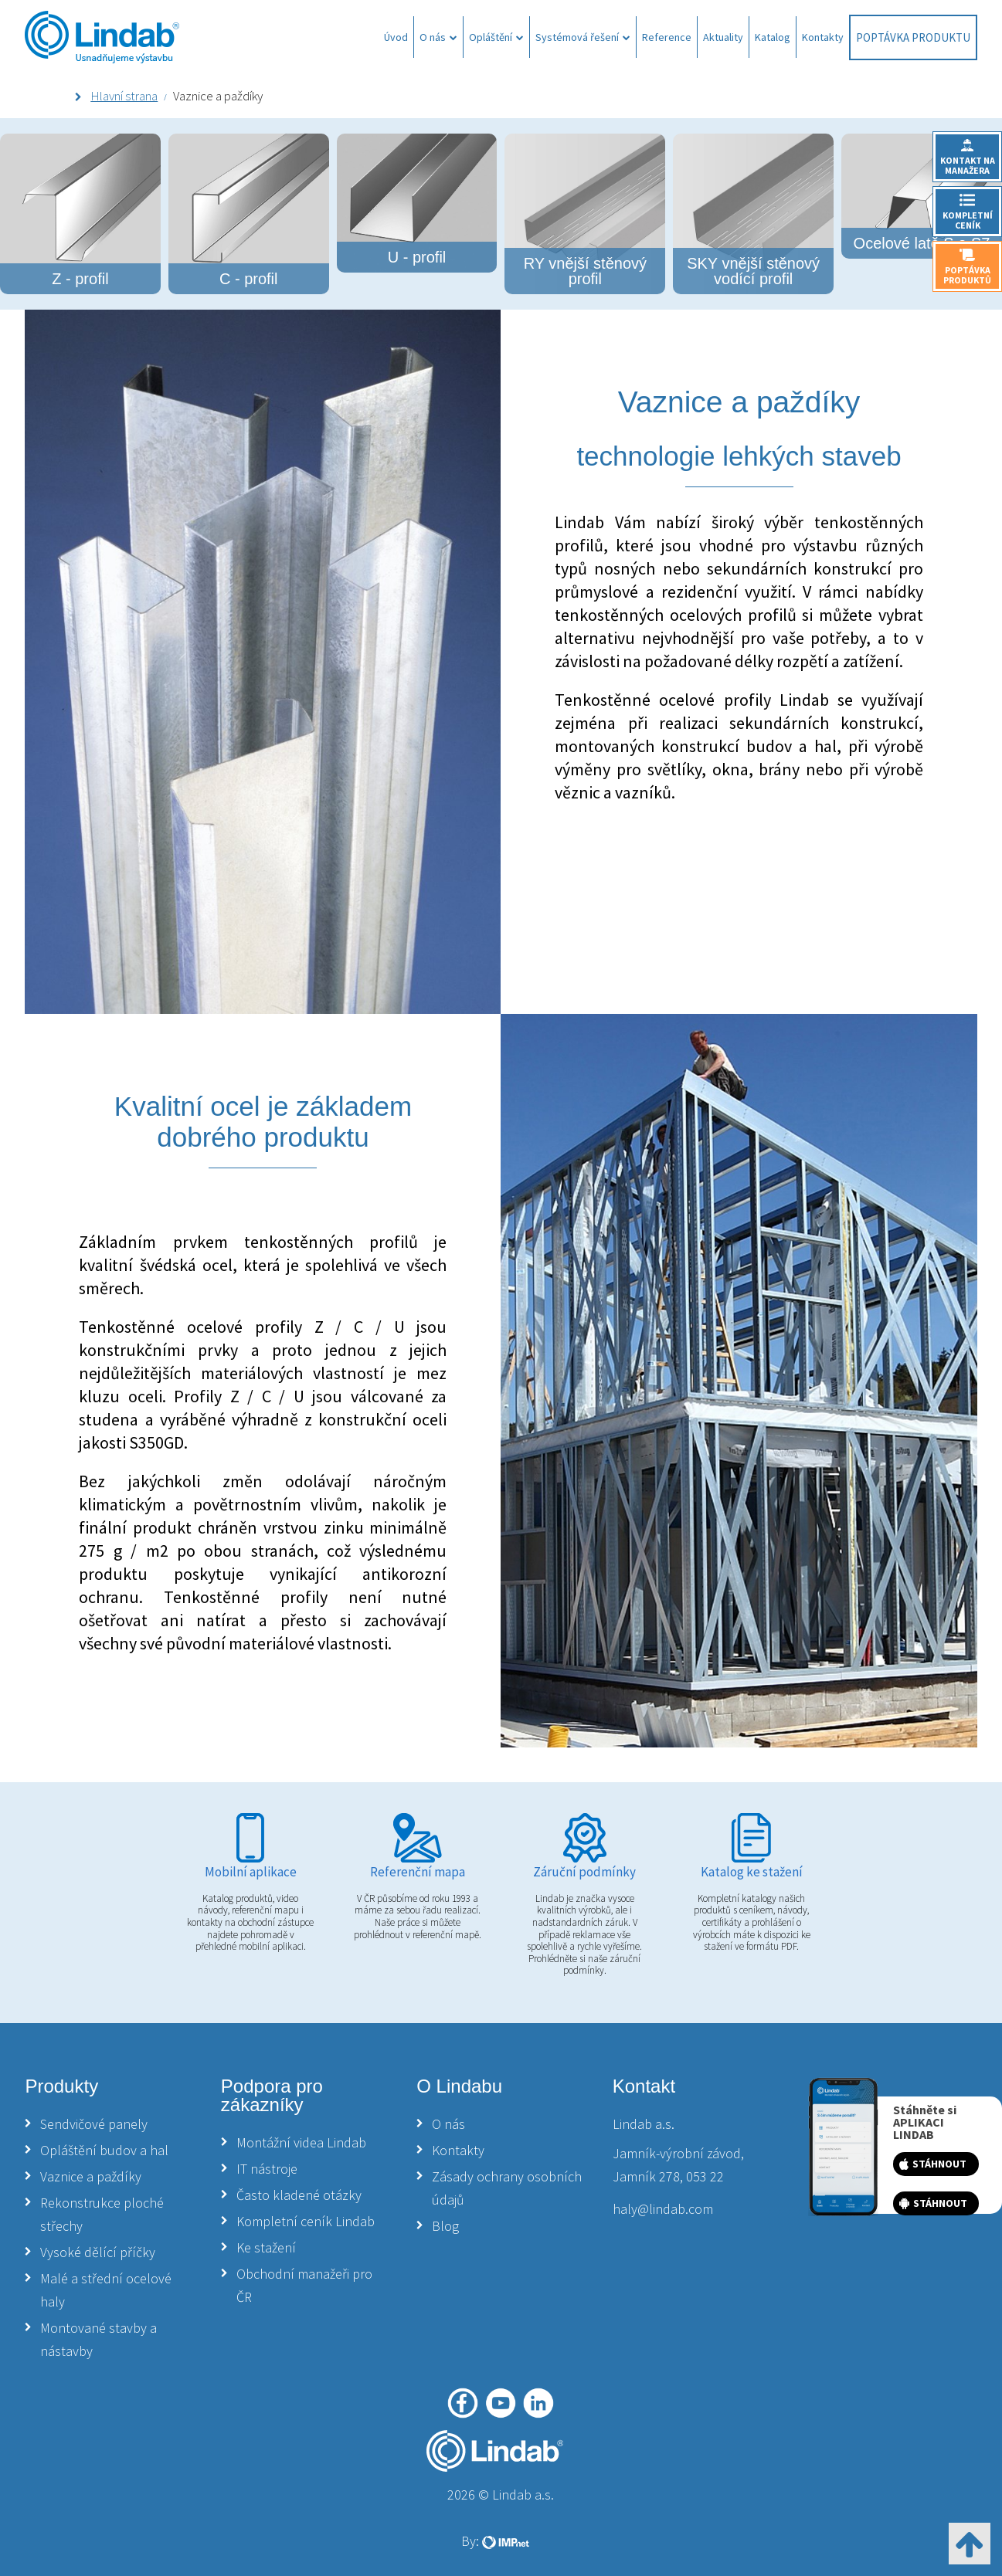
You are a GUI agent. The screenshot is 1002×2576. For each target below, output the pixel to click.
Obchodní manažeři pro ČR (304, 2285)
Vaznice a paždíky (90, 2176)
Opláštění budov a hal (104, 2150)
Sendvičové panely (94, 2124)
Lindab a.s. (643, 2124)
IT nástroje (266, 2169)
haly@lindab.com (663, 2209)
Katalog (772, 37)
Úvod (396, 37)
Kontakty (823, 37)
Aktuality (723, 37)
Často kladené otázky (299, 2195)
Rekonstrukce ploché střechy (102, 2214)
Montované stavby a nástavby (98, 2339)
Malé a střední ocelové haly (106, 2289)
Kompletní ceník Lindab (305, 2221)
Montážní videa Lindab (301, 2142)
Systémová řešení (582, 37)
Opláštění (496, 37)
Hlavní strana (124, 95)
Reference (666, 37)
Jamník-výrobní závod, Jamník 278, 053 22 (678, 2164)
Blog (445, 2226)
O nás (438, 37)
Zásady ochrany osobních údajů (507, 2188)
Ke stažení (266, 2247)
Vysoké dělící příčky (97, 2252)
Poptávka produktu (913, 37)
